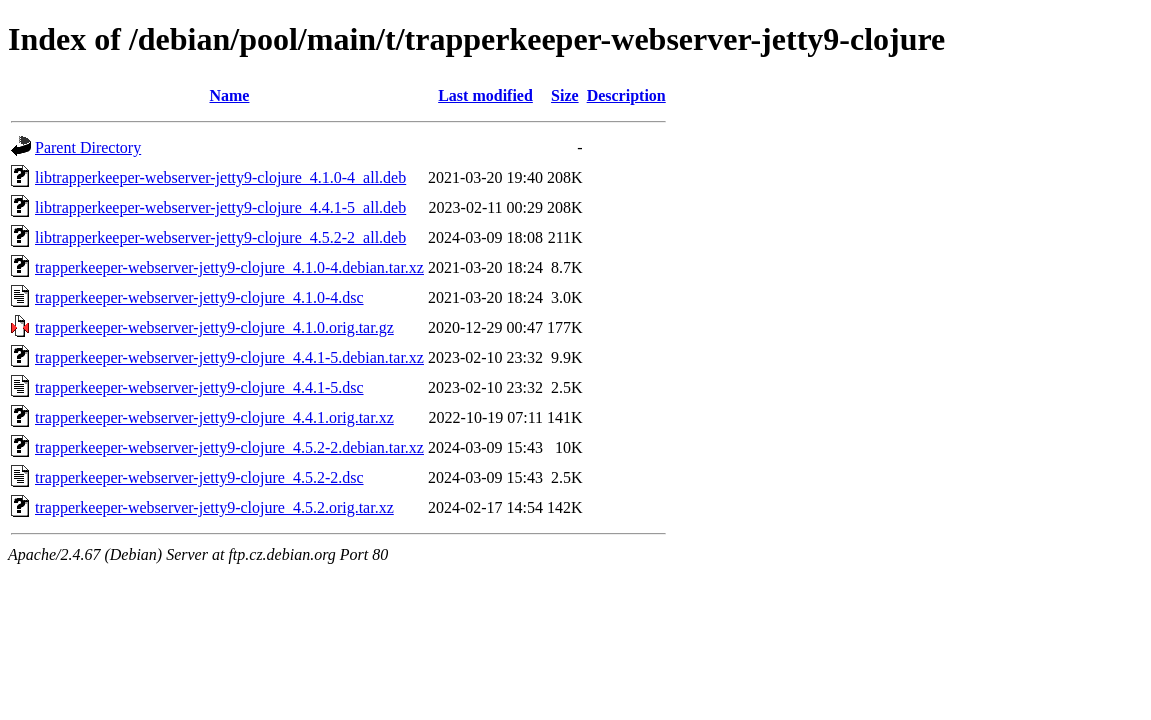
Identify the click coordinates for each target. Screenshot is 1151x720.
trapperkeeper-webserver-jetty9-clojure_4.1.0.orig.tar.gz (214, 327)
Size (565, 95)
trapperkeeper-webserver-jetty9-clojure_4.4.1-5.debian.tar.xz (229, 357)
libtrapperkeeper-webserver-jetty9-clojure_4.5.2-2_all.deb (220, 237)
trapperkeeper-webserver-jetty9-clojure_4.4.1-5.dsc (199, 387)
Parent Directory (88, 147)
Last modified (485, 95)
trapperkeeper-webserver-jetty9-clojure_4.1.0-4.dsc (199, 297)
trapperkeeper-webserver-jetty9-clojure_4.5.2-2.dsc (199, 477)
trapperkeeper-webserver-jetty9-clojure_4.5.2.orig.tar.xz (214, 507)
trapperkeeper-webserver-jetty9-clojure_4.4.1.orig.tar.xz (214, 417)
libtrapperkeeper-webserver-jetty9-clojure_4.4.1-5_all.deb (220, 207)
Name (229, 95)
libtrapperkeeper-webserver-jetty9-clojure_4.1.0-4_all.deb (220, 177)
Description (626, 95)
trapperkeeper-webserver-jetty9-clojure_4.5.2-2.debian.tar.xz (229, 447)
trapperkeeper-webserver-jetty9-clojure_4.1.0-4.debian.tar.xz (229, 267)
